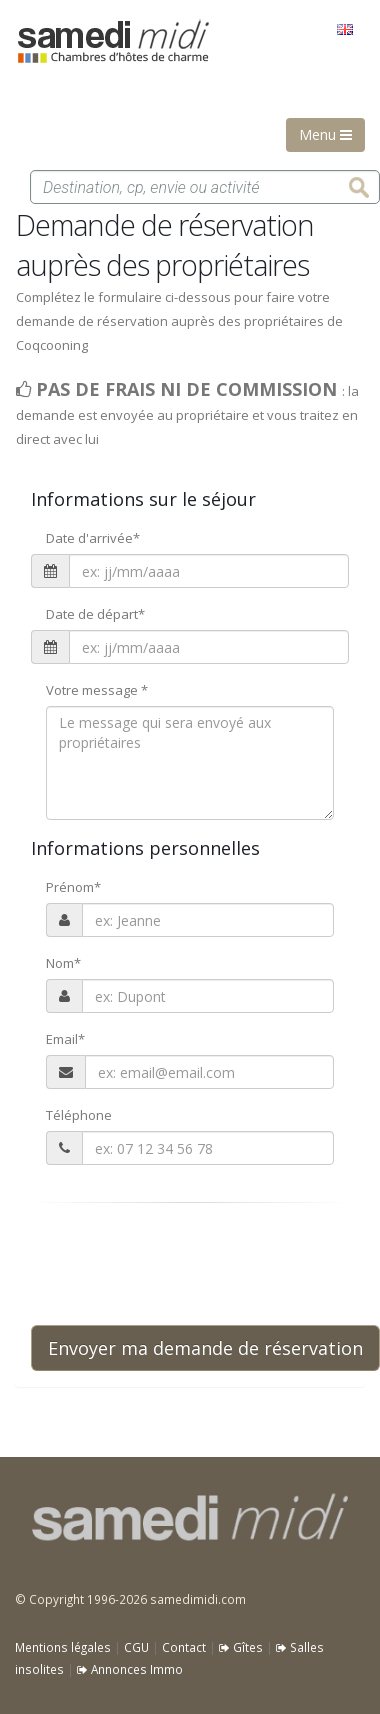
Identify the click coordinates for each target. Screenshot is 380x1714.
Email (65, 1039)
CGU (136, 1647)
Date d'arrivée (93, 538)
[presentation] (183, 1264)
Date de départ (95, 614)
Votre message (97, 690)
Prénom (73, 887)
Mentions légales (63, 1647)
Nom (63, 963)
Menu (325, 134)
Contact (184, 1647)
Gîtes (241, 1647)
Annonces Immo (130, 1669)
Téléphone (79, 1115)
